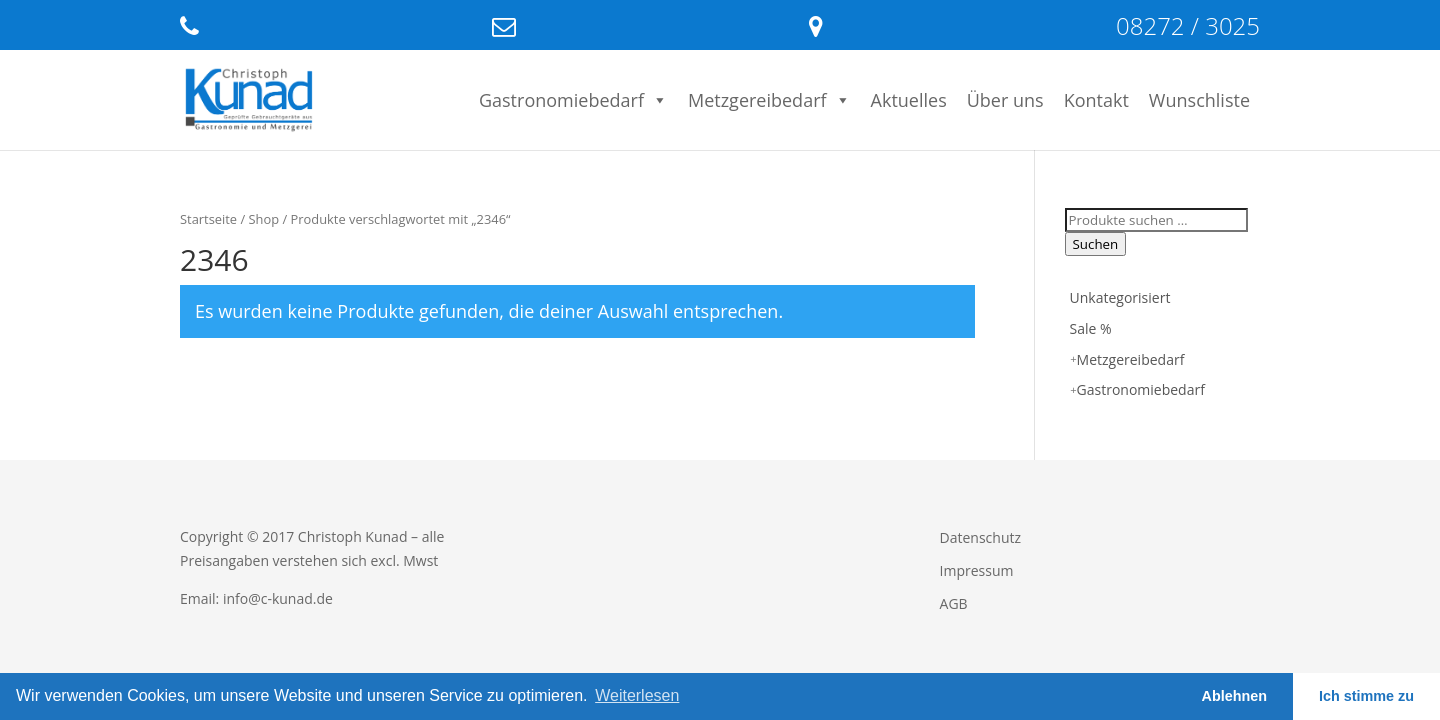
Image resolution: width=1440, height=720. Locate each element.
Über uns (1005, 100)
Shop (264, 219)
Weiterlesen (637, 695)
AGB (954, 603)
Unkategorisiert (1120, 297)
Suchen (1096, 244)
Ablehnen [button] (1235, 696)
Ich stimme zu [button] (1366, 696)
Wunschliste (1199, 100)
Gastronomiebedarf (573, 100)
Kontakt (1096, 100)
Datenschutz (980, 537)
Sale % (1091, 328)
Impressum (977, 570)
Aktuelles (909, 100)
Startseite (208, 219)
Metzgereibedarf (769, 100)
